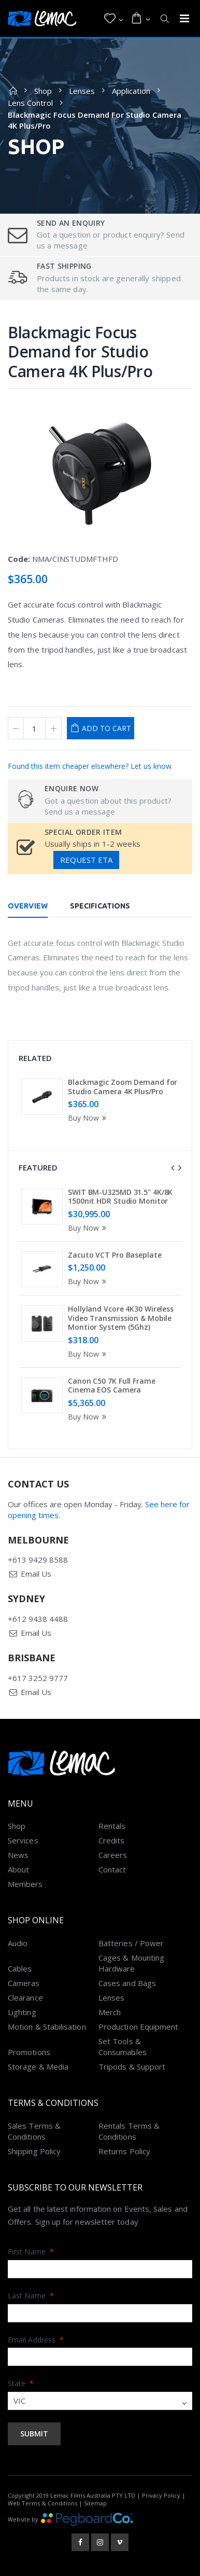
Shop (43, 91)
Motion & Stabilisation (47, 2026)
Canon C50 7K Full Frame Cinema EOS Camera (111, 1385)
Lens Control (30, 103)
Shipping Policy (34, 2151)
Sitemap (95, 2503)
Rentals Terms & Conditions (129, 2131)
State (21, 2383)
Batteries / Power (131, 1943)
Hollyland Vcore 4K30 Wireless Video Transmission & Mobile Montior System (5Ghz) (121, 1318)
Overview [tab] (28, 906)
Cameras (24, 1983)
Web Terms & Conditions (42, 2503)
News (18, 1855)
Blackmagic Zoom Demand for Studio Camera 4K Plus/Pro (122, 1086)
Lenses (82, 91)
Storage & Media (38, 2066)
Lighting (22, 2012)
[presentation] (172, 1168)
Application (131, 91)
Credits (111, 1840)
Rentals (112, 1826)
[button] (113, 18)
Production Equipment (138, 2026)
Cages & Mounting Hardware (131, 1963)
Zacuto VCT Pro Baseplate (115, 1255)
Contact (112, 1869)
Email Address (36, 2340)
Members (25, 1884)
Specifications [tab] (100, 906)
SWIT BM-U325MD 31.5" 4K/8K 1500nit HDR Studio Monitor (120, 1196)
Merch (109, 2012)
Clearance (25, 1997)
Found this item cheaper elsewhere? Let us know (90, 766)
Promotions (29, 2052)
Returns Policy (124, 2151)
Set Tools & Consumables (122, 2046)
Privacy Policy (161, 2495)
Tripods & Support (131, 2066)
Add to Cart (106, 728)
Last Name (31, 2296)
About (18, 1869)
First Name (31, 2251)
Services (23, 1840)
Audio (17, 1943)
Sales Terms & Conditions (34, 2131)
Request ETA (86, 860)
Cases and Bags (127, 1983)
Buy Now (88, 1118)
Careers (112, 1855)
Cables (20, 1968)
